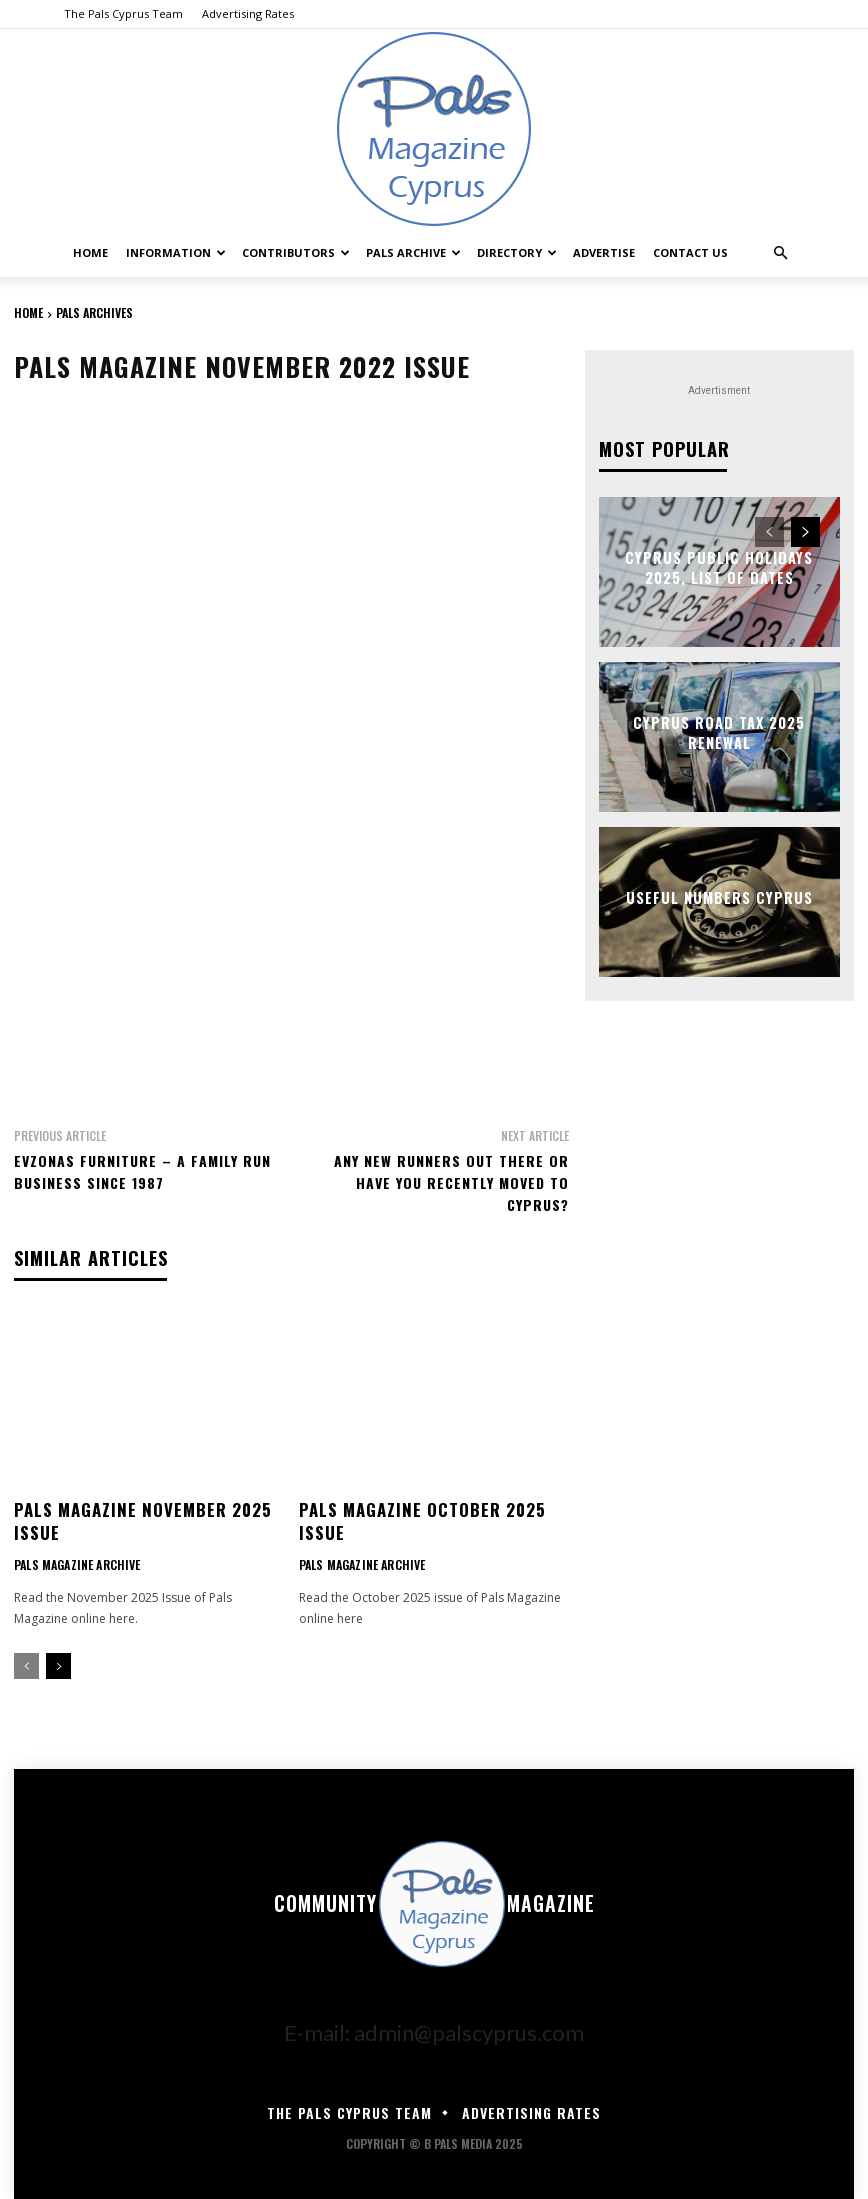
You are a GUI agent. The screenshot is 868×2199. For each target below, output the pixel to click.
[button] (780, 250)
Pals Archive (413, 252)
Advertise (604, 252)
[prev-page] (26, 1663)
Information (176, 252)
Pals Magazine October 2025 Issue (419, 1519)
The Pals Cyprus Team (123, 13)
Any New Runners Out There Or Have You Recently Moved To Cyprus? (451, 1182)
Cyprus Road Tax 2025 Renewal (719, 731)
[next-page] (58, 1663)
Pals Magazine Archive (75, 1562)
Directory (517, 252)
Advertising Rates (248, 13)
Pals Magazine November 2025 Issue (139, 1519)
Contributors (296, 252)
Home (90, 252)
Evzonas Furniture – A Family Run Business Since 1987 (142, 1171)
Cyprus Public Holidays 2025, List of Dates (719, 566)
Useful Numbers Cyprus (719, 896)
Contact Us (690, 252)
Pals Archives (94, 312)
